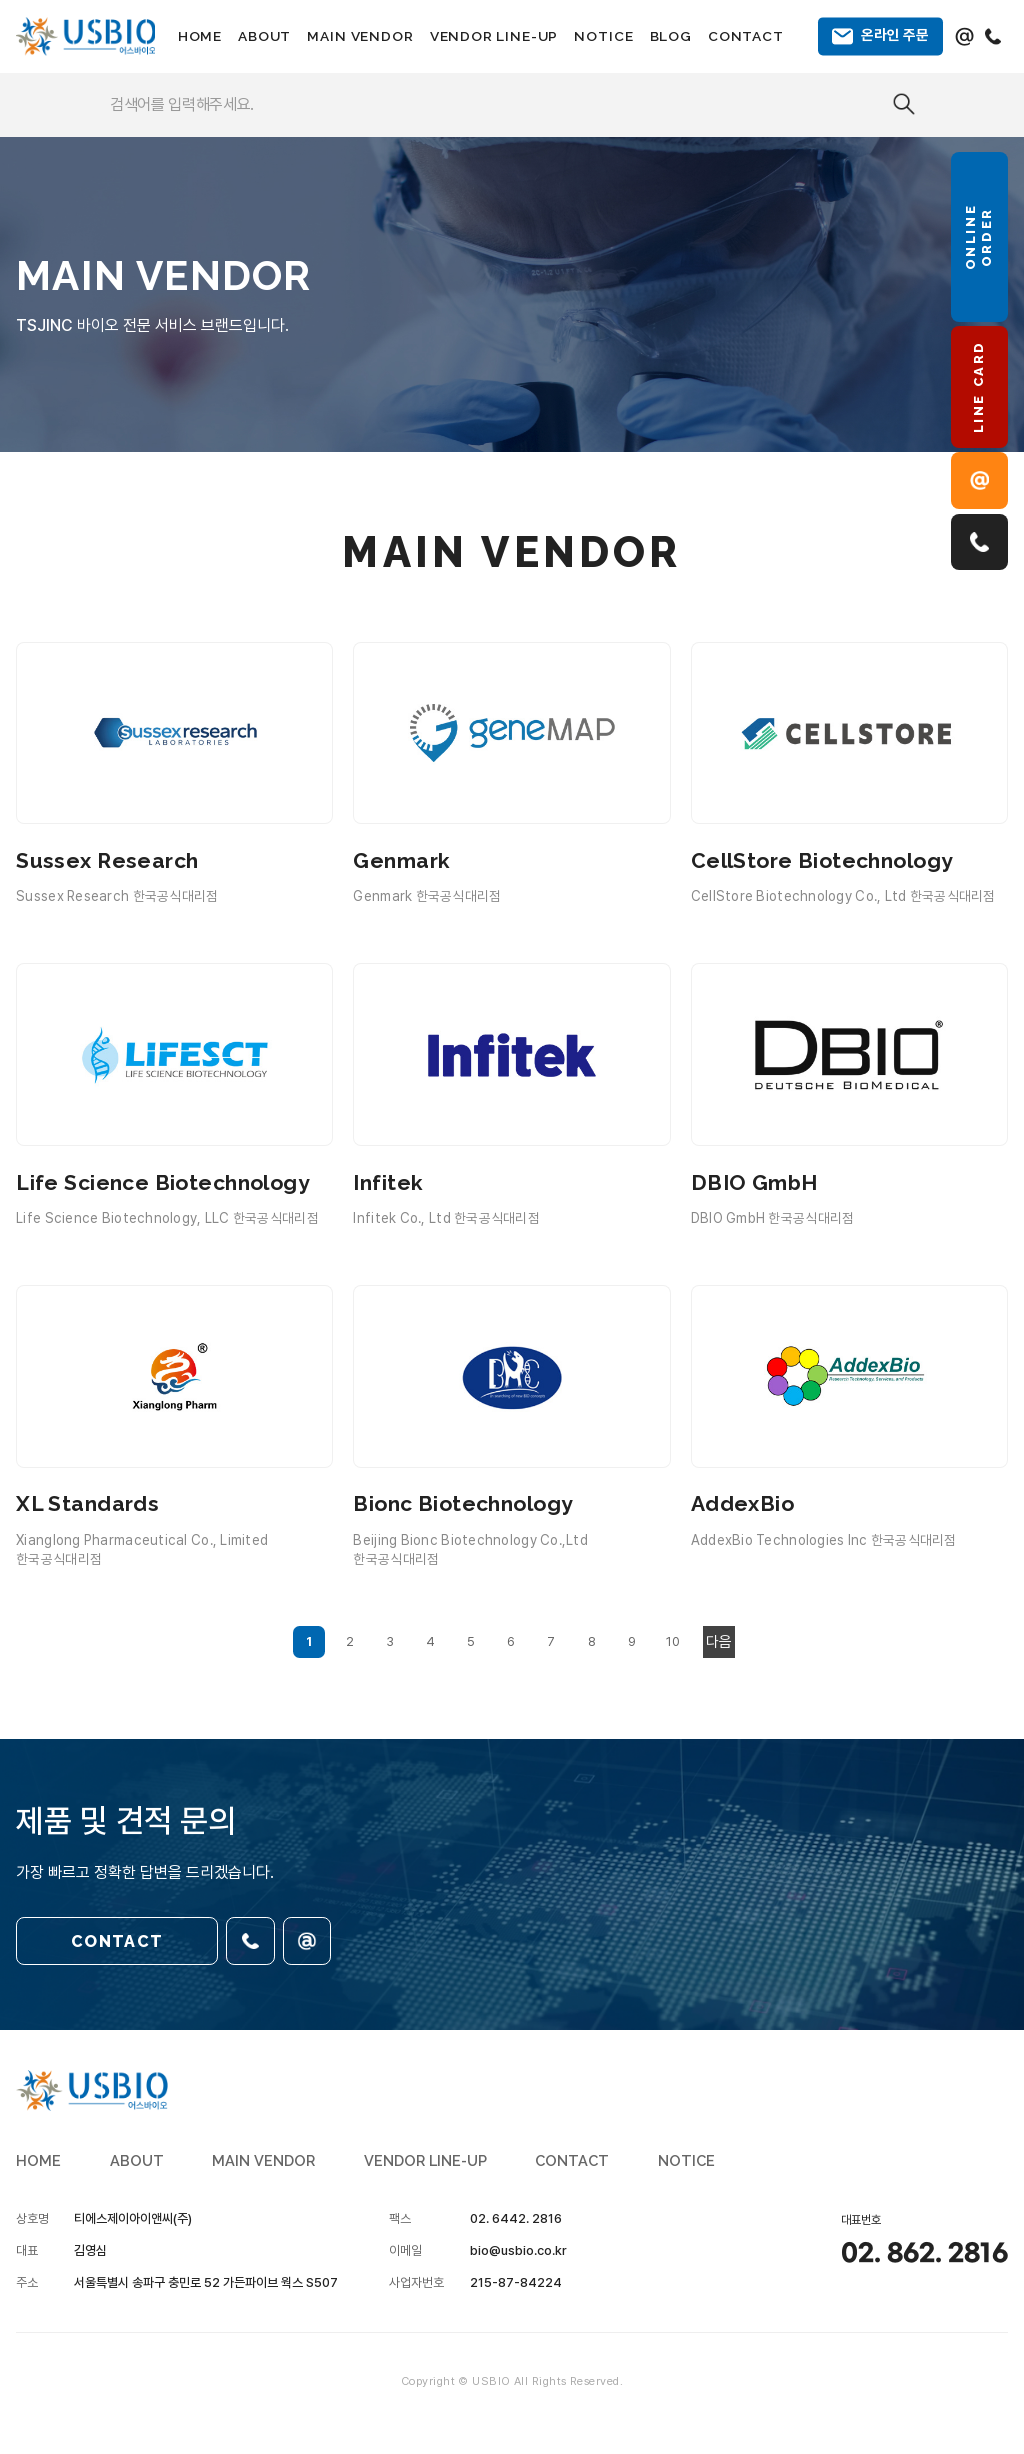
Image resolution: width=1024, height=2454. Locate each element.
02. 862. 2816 (924, 2254)
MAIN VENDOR (360, 36)
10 (673, 1641)
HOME (200, 36)
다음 (719, 1642)
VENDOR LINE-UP (494, 36)
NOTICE (603, 36)
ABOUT (264, 36)
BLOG (671, 36)
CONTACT (746, 36)
